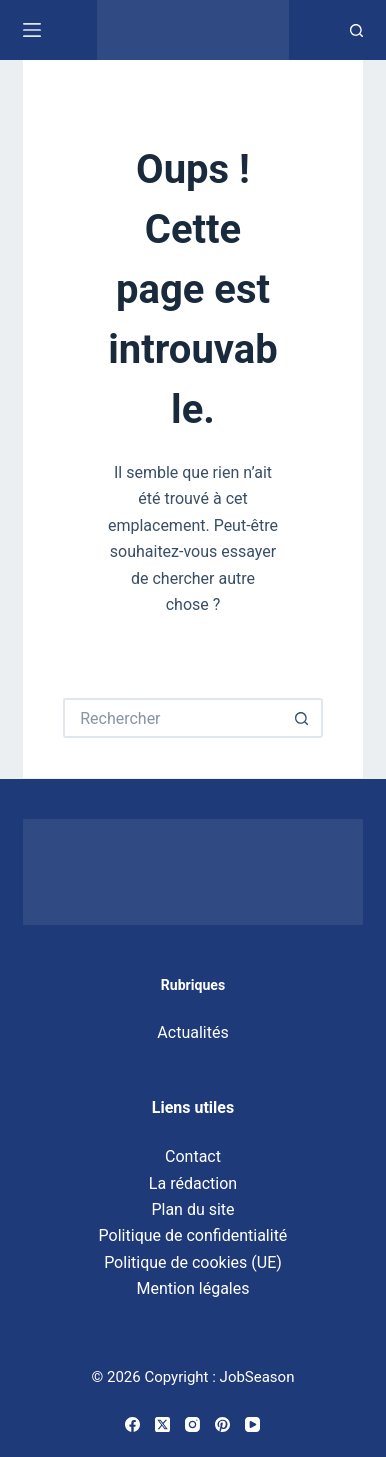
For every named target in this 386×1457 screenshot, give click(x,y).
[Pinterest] (222, 1424)
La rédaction (193, 1183)
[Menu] (32, 30)
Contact (193, 1156)
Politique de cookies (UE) (193, 1262)
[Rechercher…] (173, 718)
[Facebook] (132, 1424)
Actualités (192, 1032)
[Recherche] (356, 30)
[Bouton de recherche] (303, 718)
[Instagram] (192, 1424)
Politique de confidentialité (193, 1235)
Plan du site (192, 1209)
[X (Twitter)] (162, 1424)
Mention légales (192, 1288)
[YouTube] (252, 1424)
